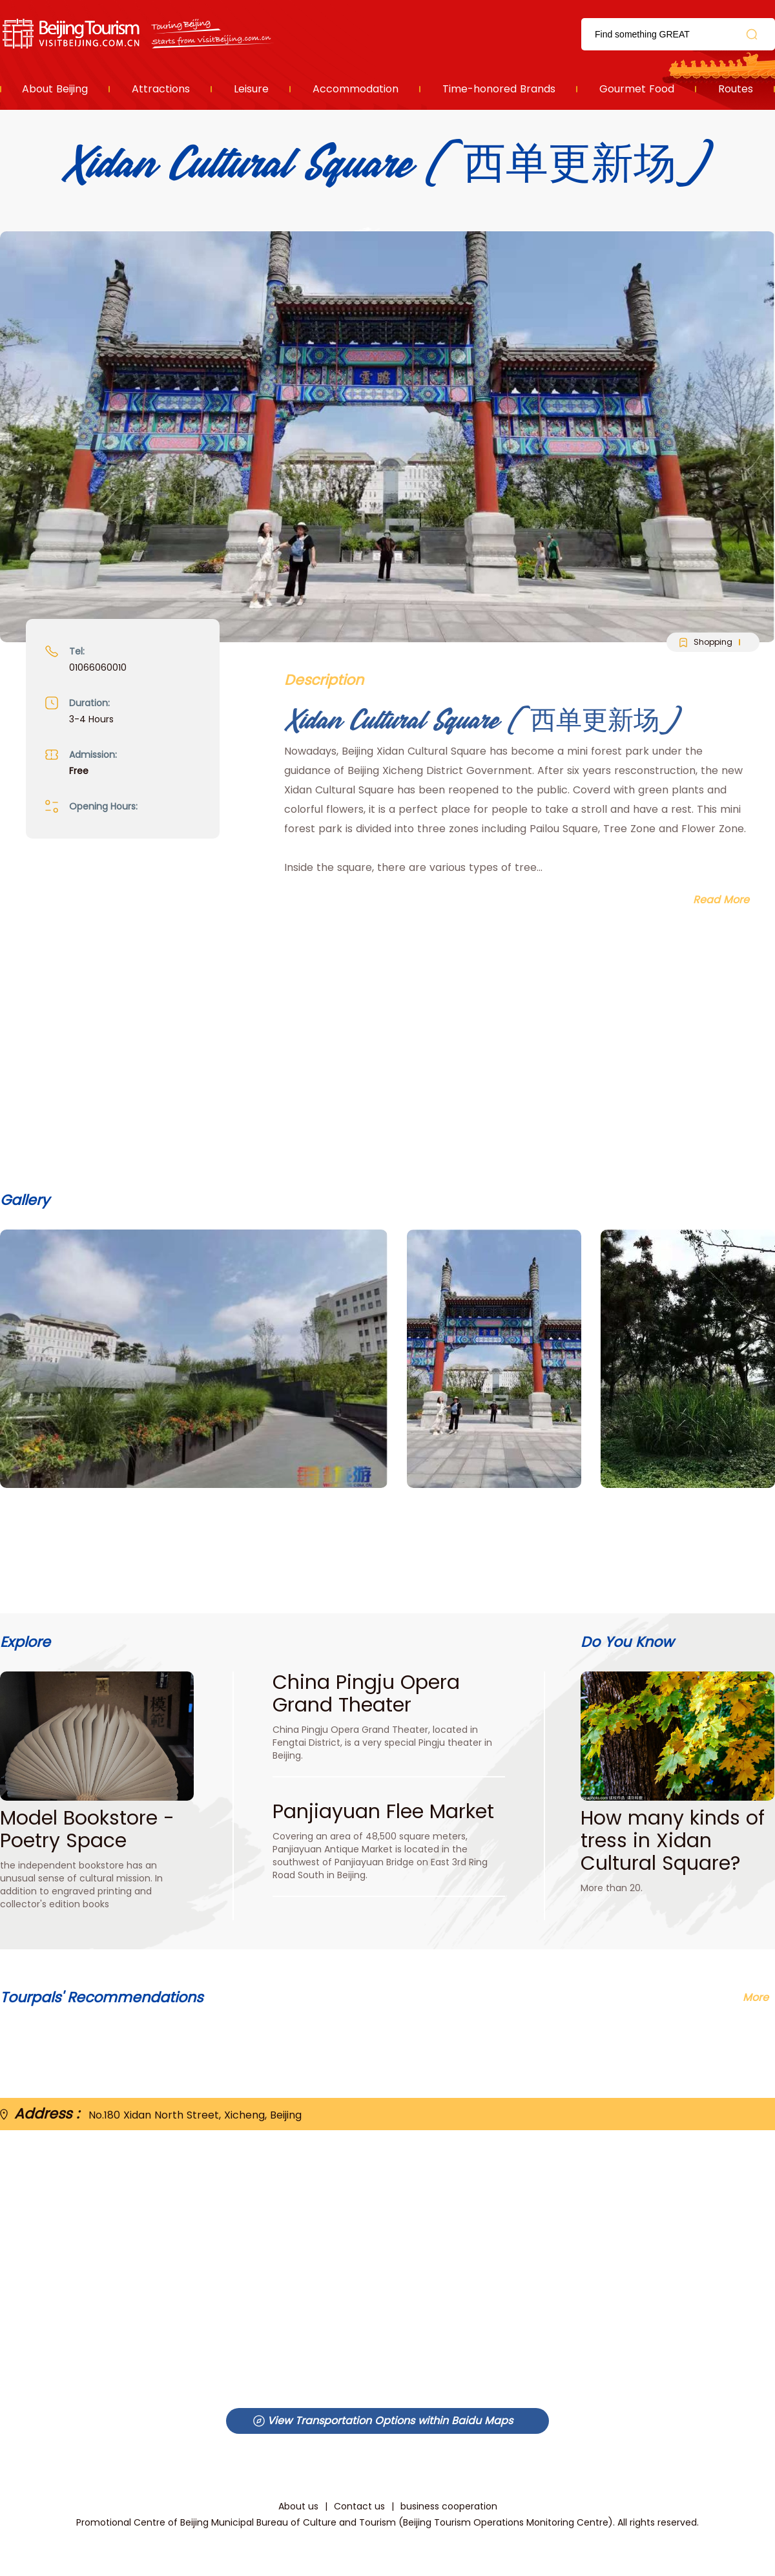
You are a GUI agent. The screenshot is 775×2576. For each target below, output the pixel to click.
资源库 (139, 34)
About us (298, 2506)
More (756, 1997)
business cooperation (448, 2506)
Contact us (359, 2506)
